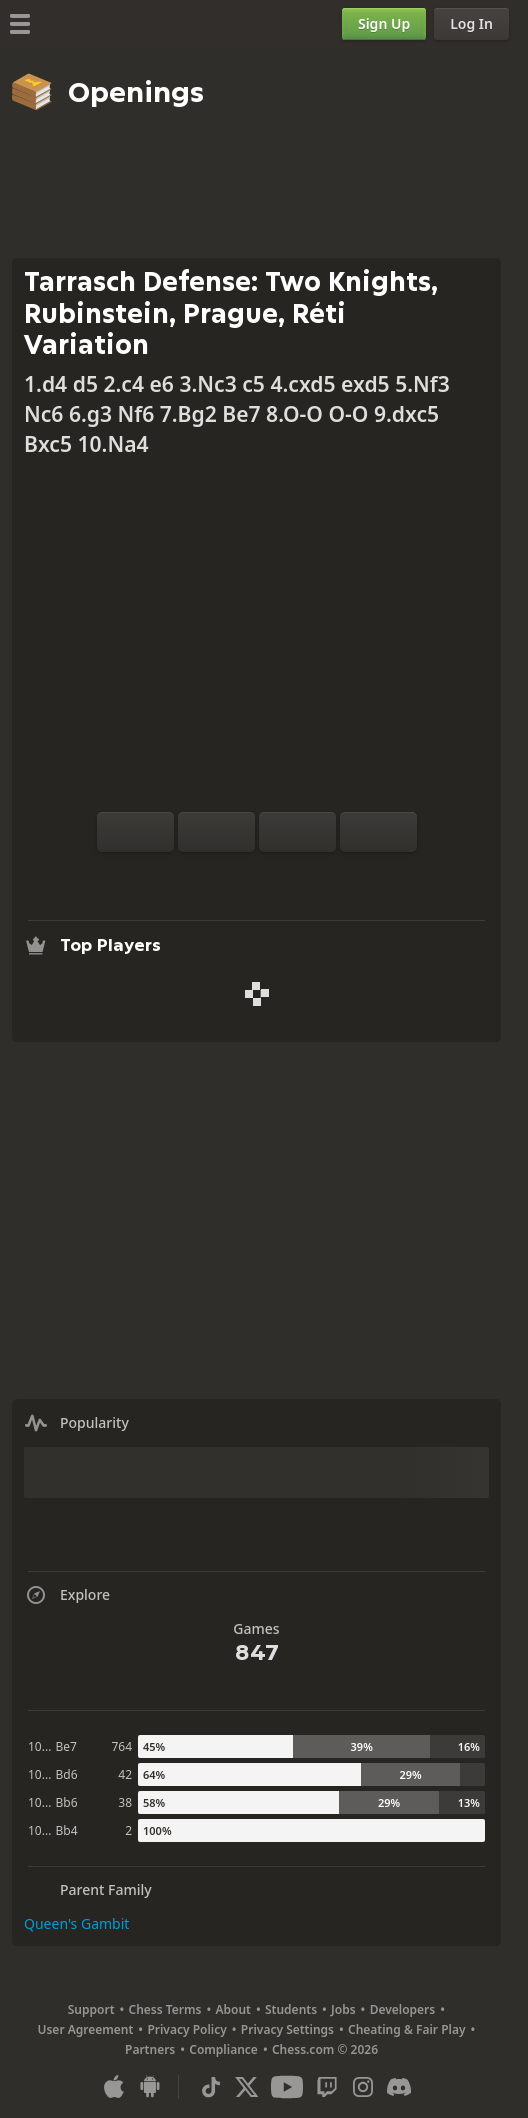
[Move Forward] (378, 832)
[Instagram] (363, 2087)
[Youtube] (287, 2087)
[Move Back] (297, 832)
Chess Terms (165, 2009)
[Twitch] (327, 2087)
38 (125, 1802)
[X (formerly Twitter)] (247, 2087)
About (233, 2009)
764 (121, 1746)
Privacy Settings (287, 2029)
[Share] (321, 876)
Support (91, 2009)
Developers (403, 2009)
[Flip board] (135, 832)
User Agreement (85, 2029)
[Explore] (257, 876)
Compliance (223, 2049)
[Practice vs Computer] (193, 876)
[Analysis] (225, 876)
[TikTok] (211, 2087)
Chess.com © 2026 (325, 2049)
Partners (150, 2049)
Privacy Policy (186, 2029)
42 (125, 1774)
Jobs (343, 2009)
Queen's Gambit (76, 1923)
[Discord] (399, 2087)
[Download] (289, 876)
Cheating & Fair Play (407, 2029)
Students (291, 2009)
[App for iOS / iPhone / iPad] (114, 2087)
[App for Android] (150, 2087)
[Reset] (216, 832)
